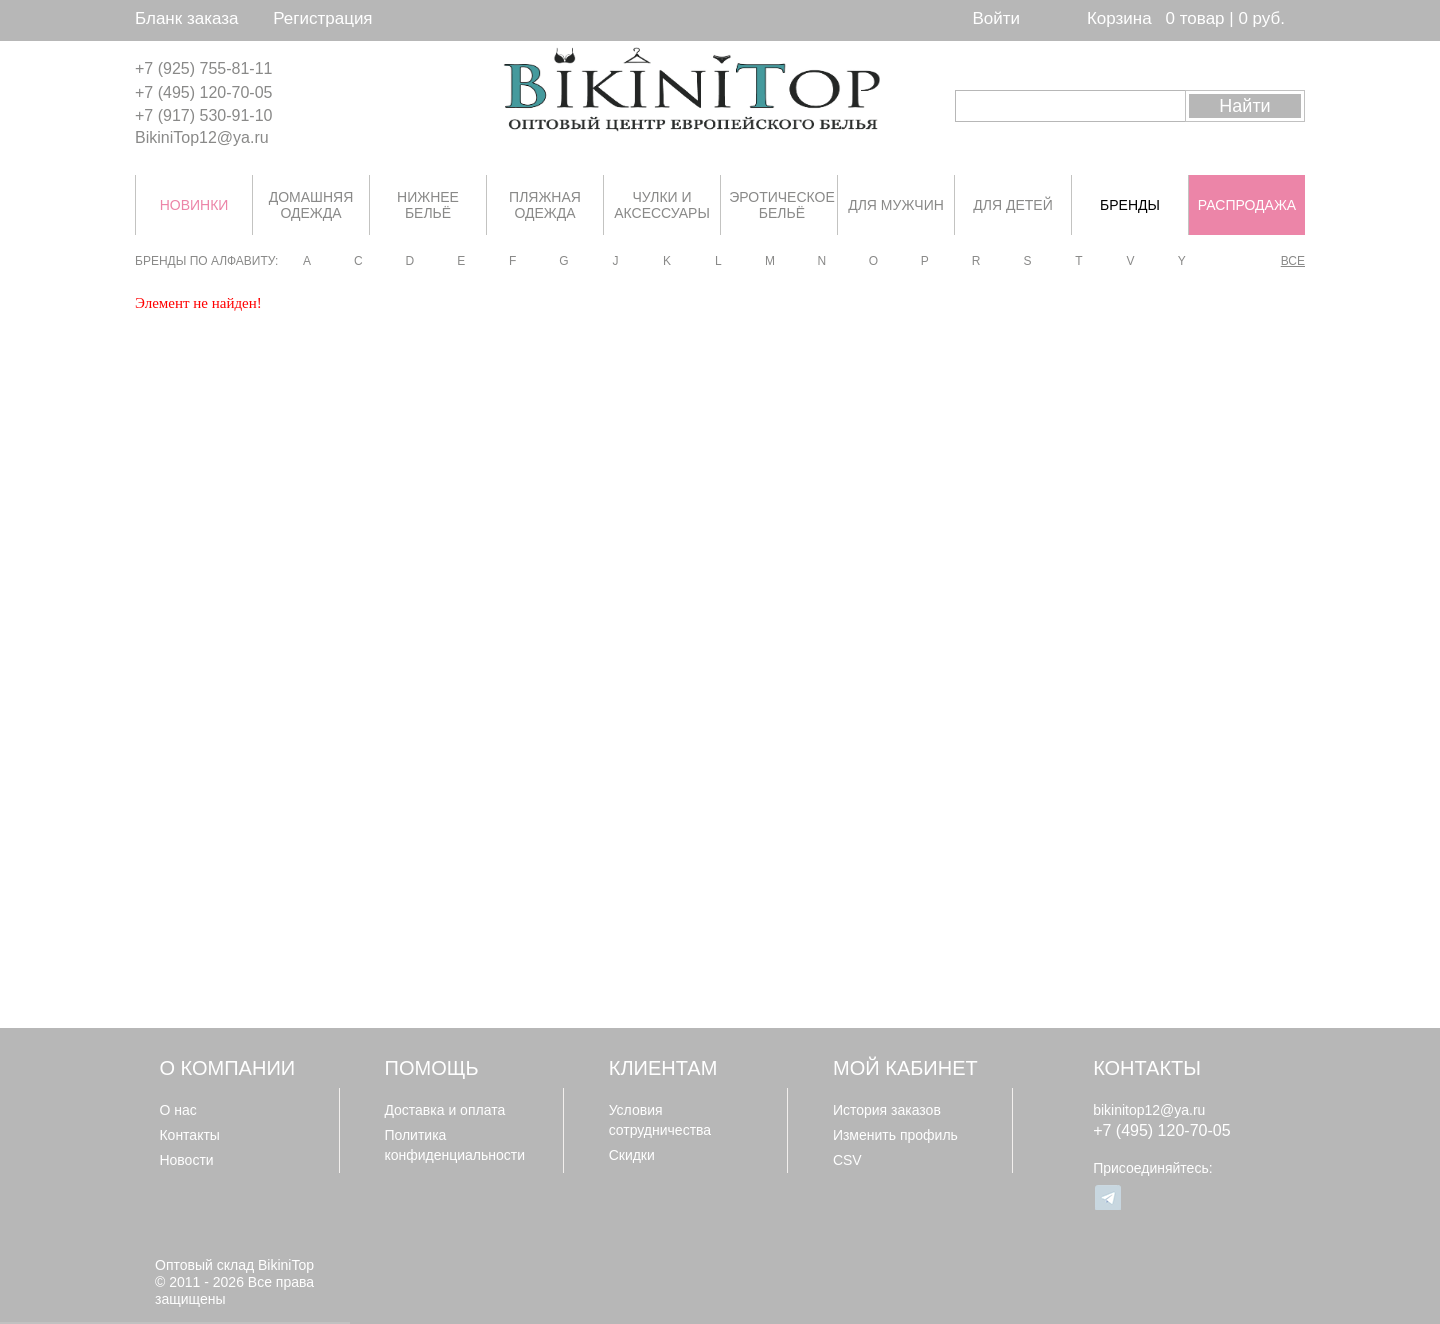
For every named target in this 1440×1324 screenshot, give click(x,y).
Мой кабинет (905, 1068)
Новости (186, 1160)
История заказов (887, 1110)
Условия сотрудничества (660, 1120)
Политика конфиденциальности (454, 1145)
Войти (996, 18)
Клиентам (663, 1068)
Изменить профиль (895, 1135)
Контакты (189, 1135)
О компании (227, 1068)
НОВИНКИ (194, 205)
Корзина (1119, 18)
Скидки (632, 1155)
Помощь (432, 1068)
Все (1293, 261)
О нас (177, 1110)
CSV (847, 1160)
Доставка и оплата (444, 1110)
